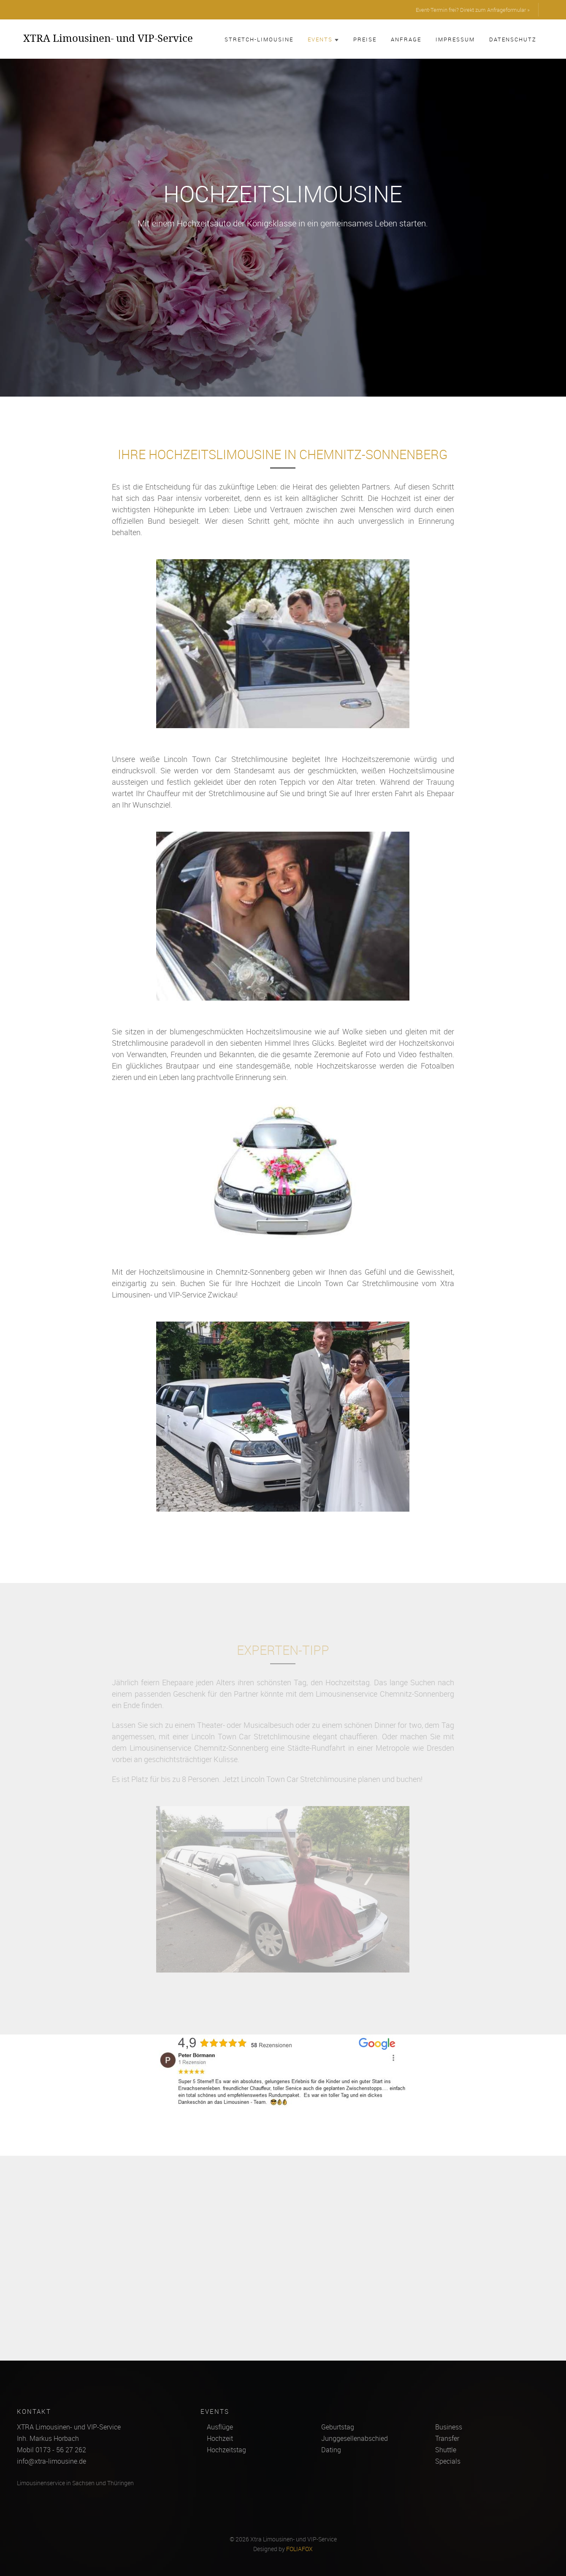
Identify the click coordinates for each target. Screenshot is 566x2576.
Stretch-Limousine (259, 39)
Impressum (455, 39)
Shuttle (445, 2449)
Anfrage (406, 39)
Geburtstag (337, 2427)
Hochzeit (220, 2438)
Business (448, 2427)
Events (323, 39)
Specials (447, 2461)
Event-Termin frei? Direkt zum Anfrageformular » (473, 10)
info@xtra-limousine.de (51, 2461)
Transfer (447, 2438)
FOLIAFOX (299, 2549)
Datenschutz (512, 39)
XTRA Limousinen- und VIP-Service (108, 38)
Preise (364, 39)
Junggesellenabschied (354, 2438)
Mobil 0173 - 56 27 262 (51, 2449)
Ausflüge (220, 2427)
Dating (331, 2449)
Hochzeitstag (226, 2449)
